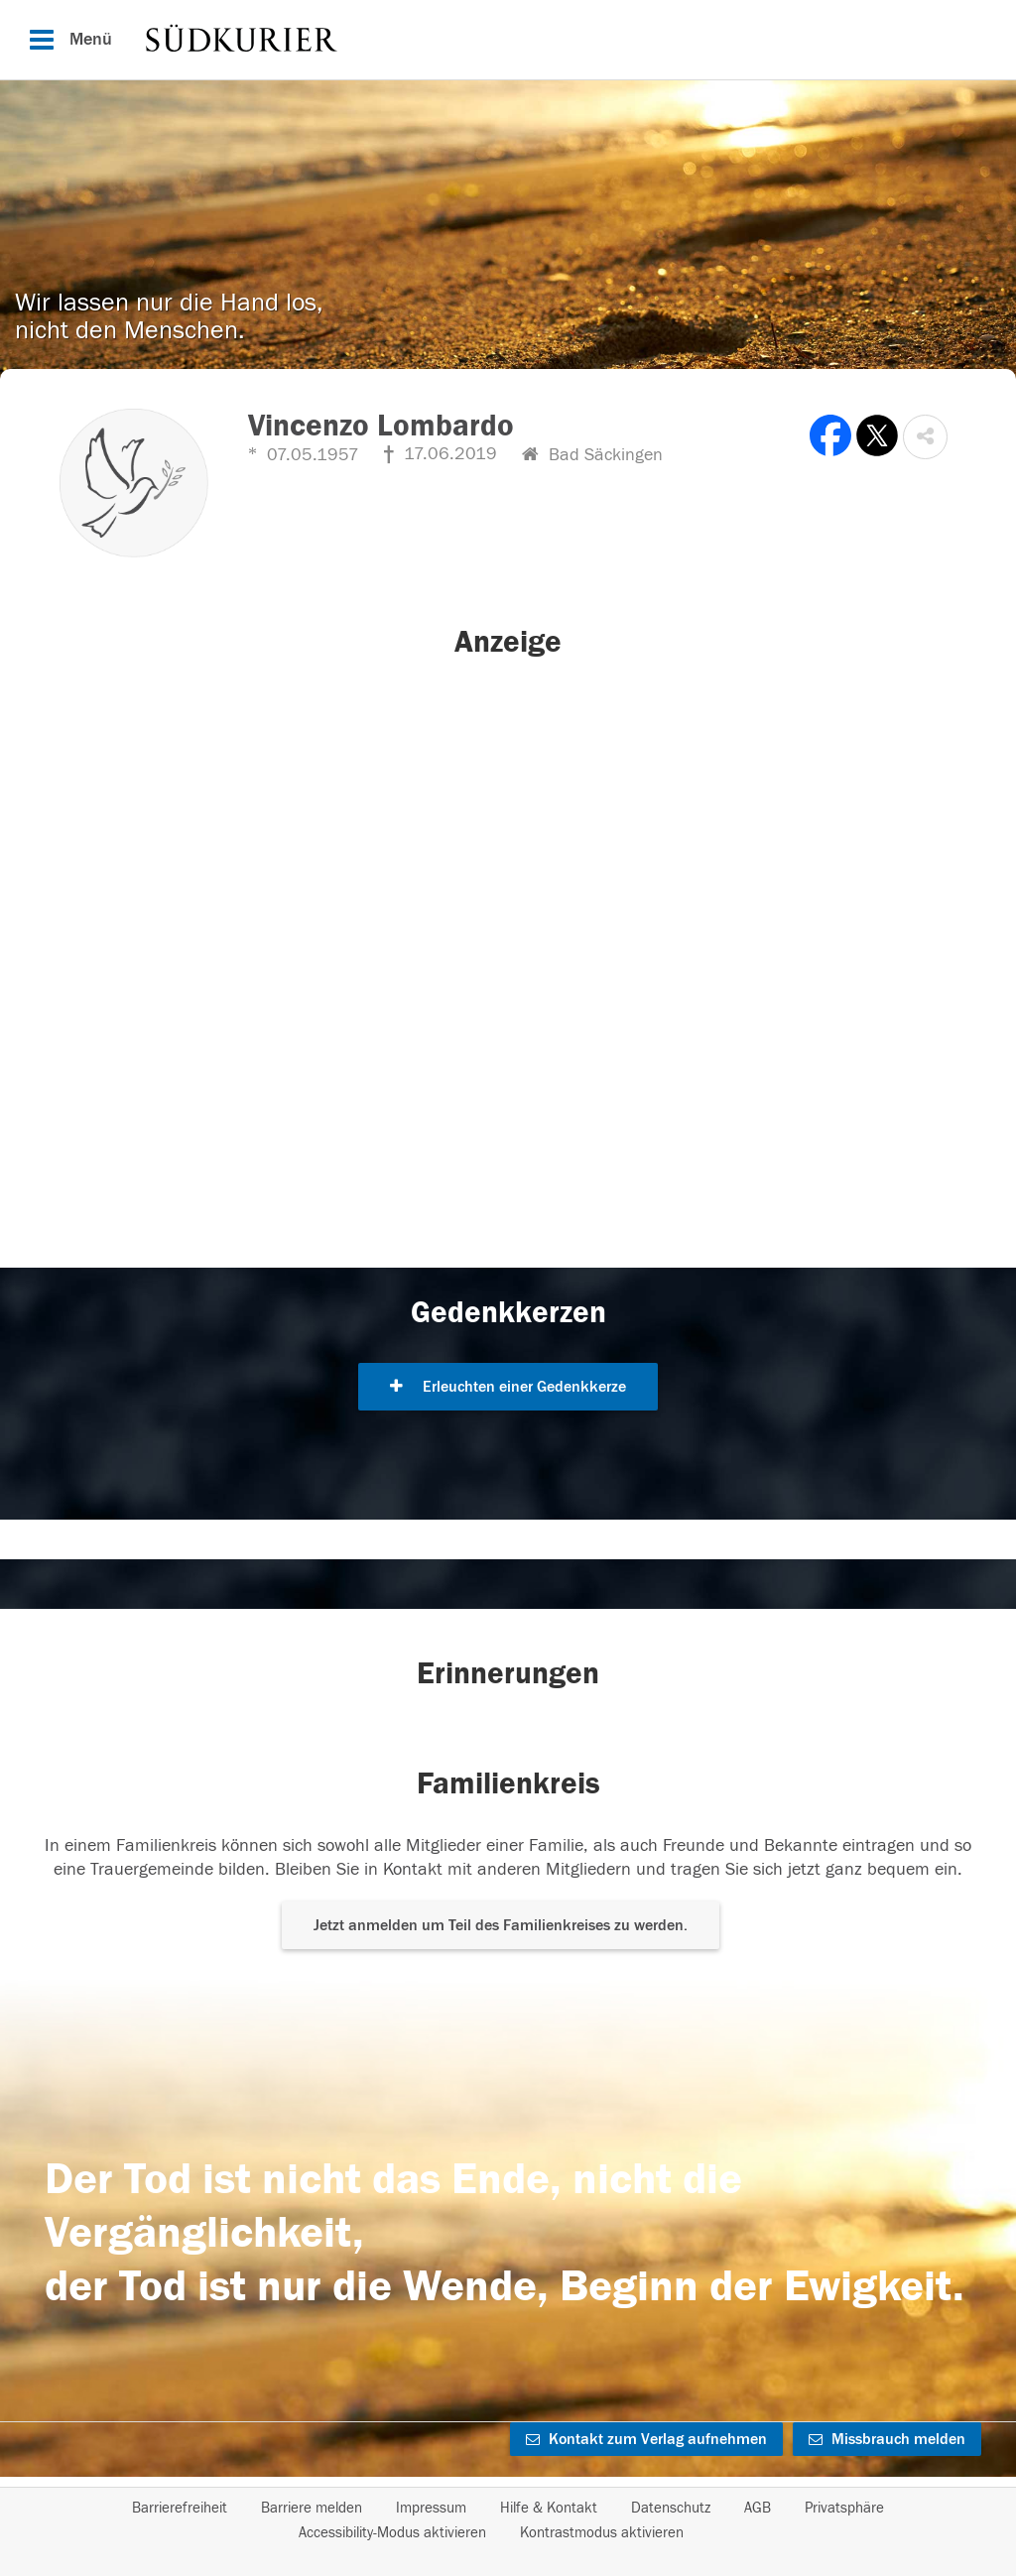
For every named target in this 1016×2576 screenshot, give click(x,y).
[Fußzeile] (508, 2520)
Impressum (431, 2508)
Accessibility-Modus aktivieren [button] (392, 2532)
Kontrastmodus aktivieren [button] (602, 2532)
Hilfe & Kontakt (548, 2508)
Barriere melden (311, 2508)
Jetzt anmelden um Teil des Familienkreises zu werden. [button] (501, 1925)
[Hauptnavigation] (508, 39)
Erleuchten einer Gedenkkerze (508, 1387)
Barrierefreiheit (179, 2508)
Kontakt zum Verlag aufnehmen (646, 2439)
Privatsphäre (844, 2508)
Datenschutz (670, 2508)
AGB (757, 2508)
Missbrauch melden (887, 2439)
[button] (925, 437)
